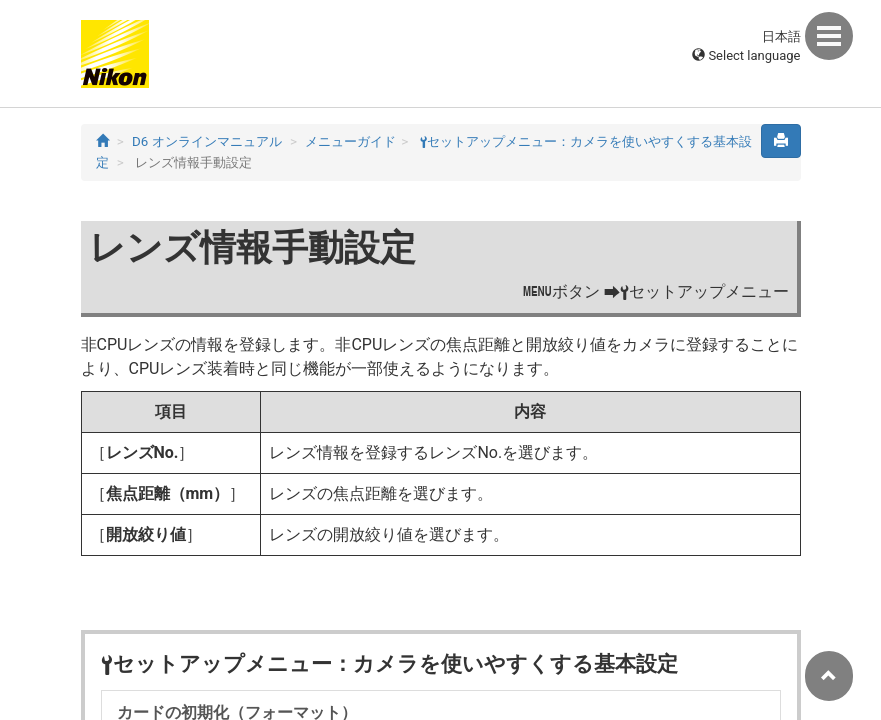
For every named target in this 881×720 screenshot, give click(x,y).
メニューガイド (350, 141)
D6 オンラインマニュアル (207, 141)
